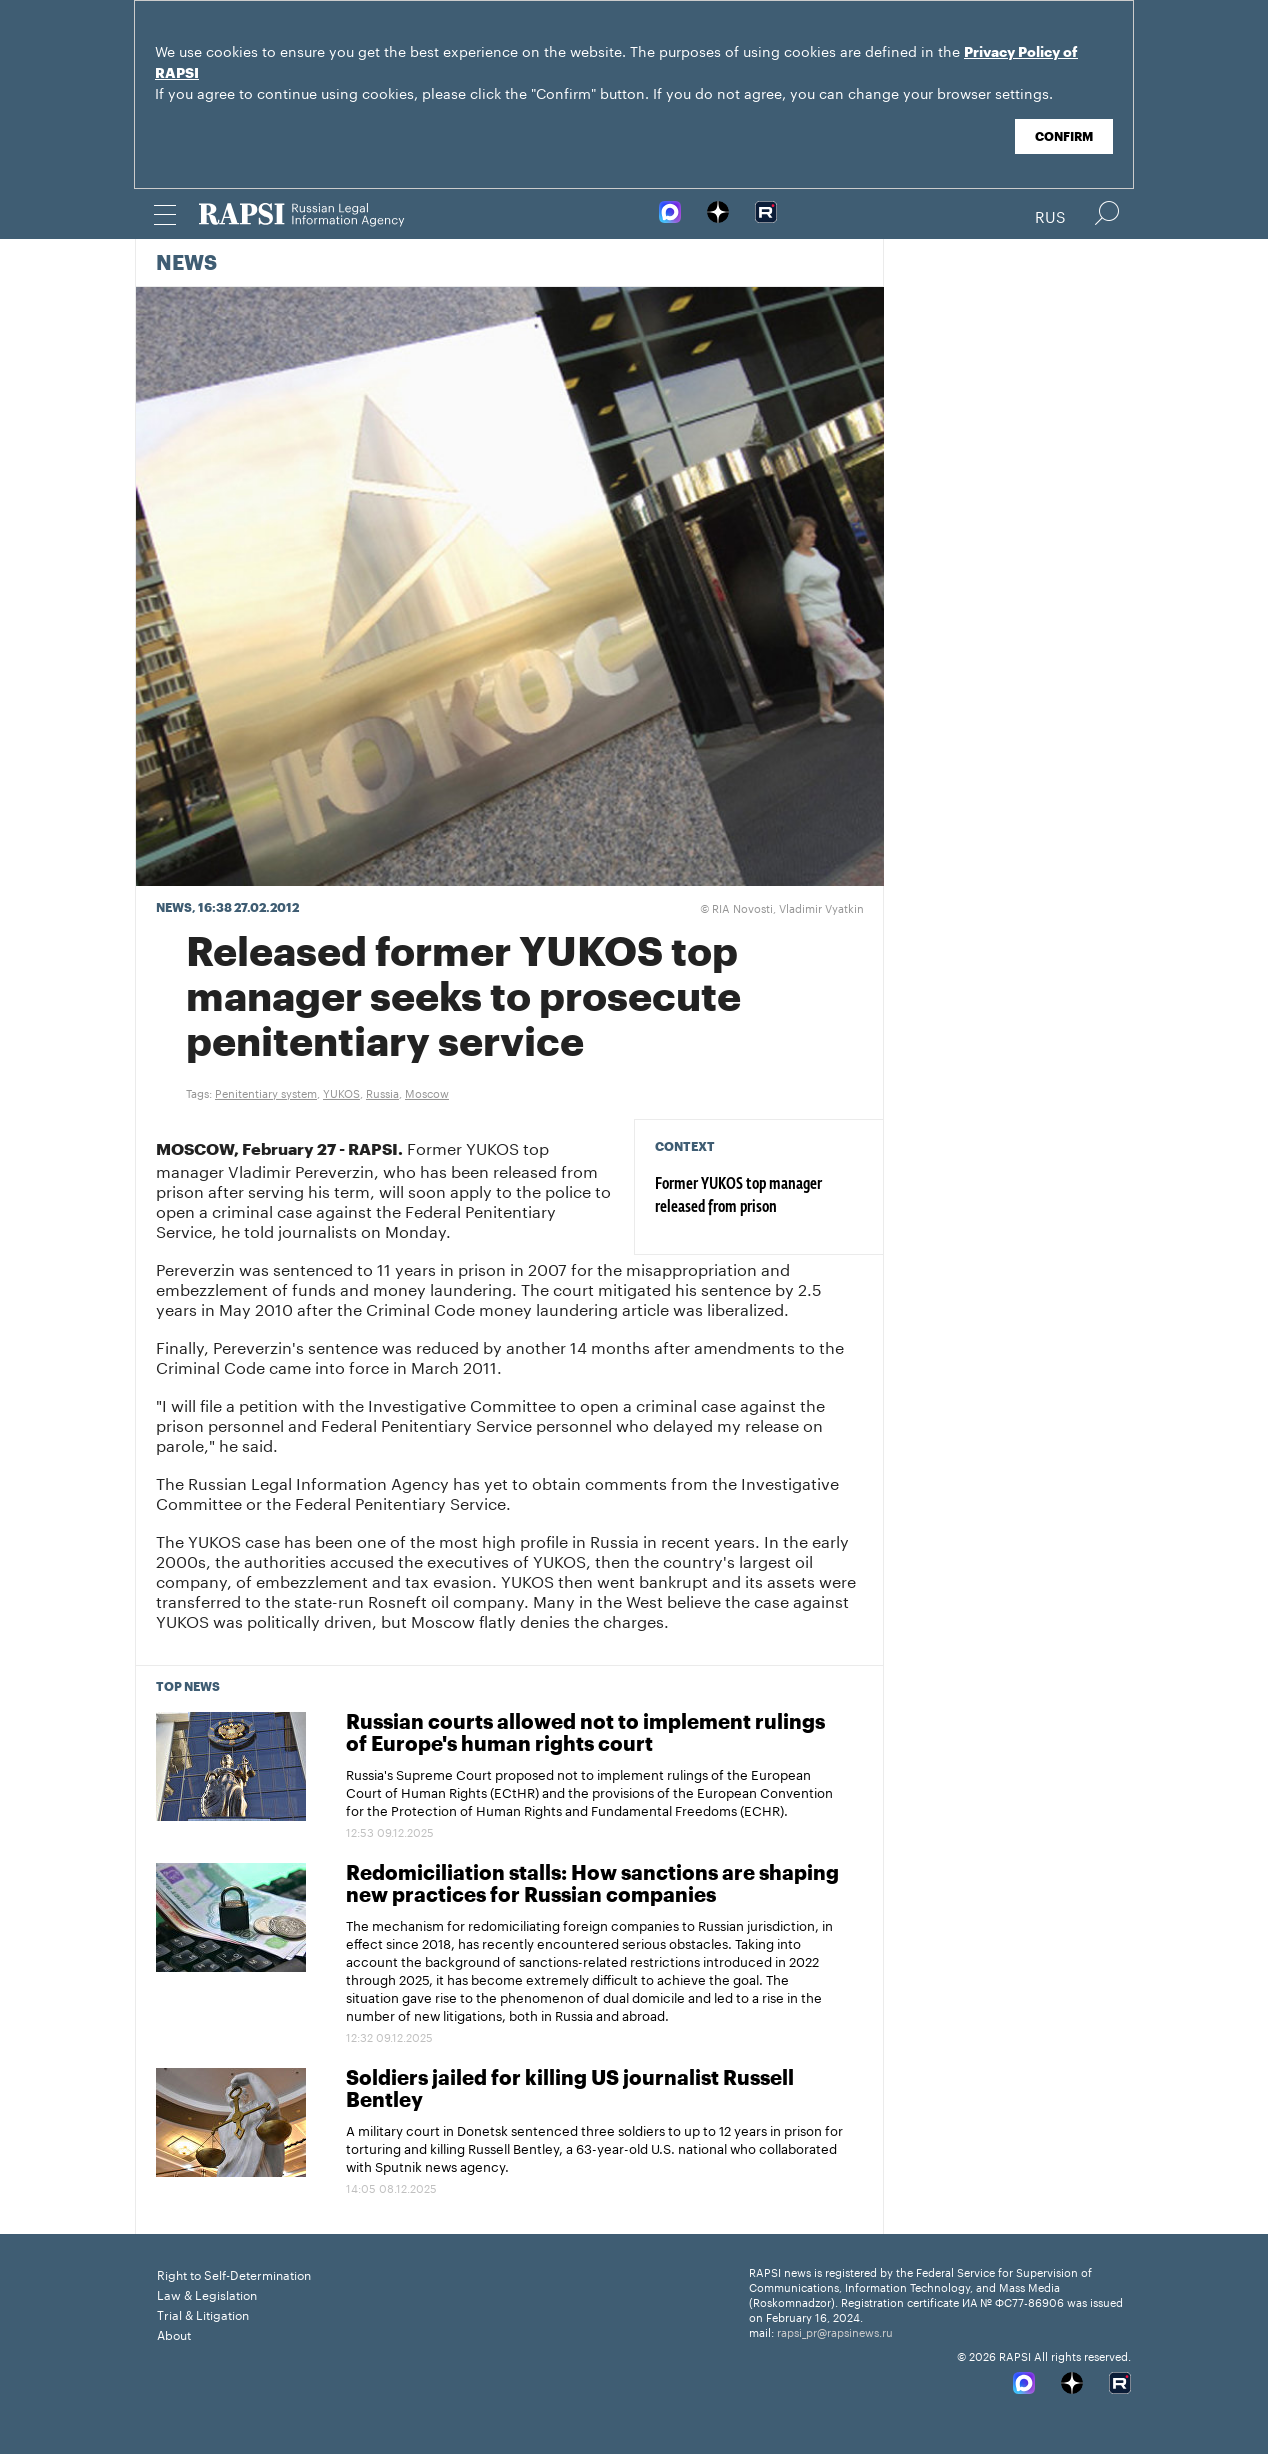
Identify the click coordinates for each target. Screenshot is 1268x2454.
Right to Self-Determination (234, 2273)
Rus (1050, 215)
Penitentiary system (266, 1092)
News (186, 264)
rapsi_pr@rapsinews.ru (835, 2331)
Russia (382, 1092)
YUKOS (341, 1092)
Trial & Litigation (203, 2313)
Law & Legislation (207, 2293)
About (174, 2333)
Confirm (1064, 137)
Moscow (427, 1092)
